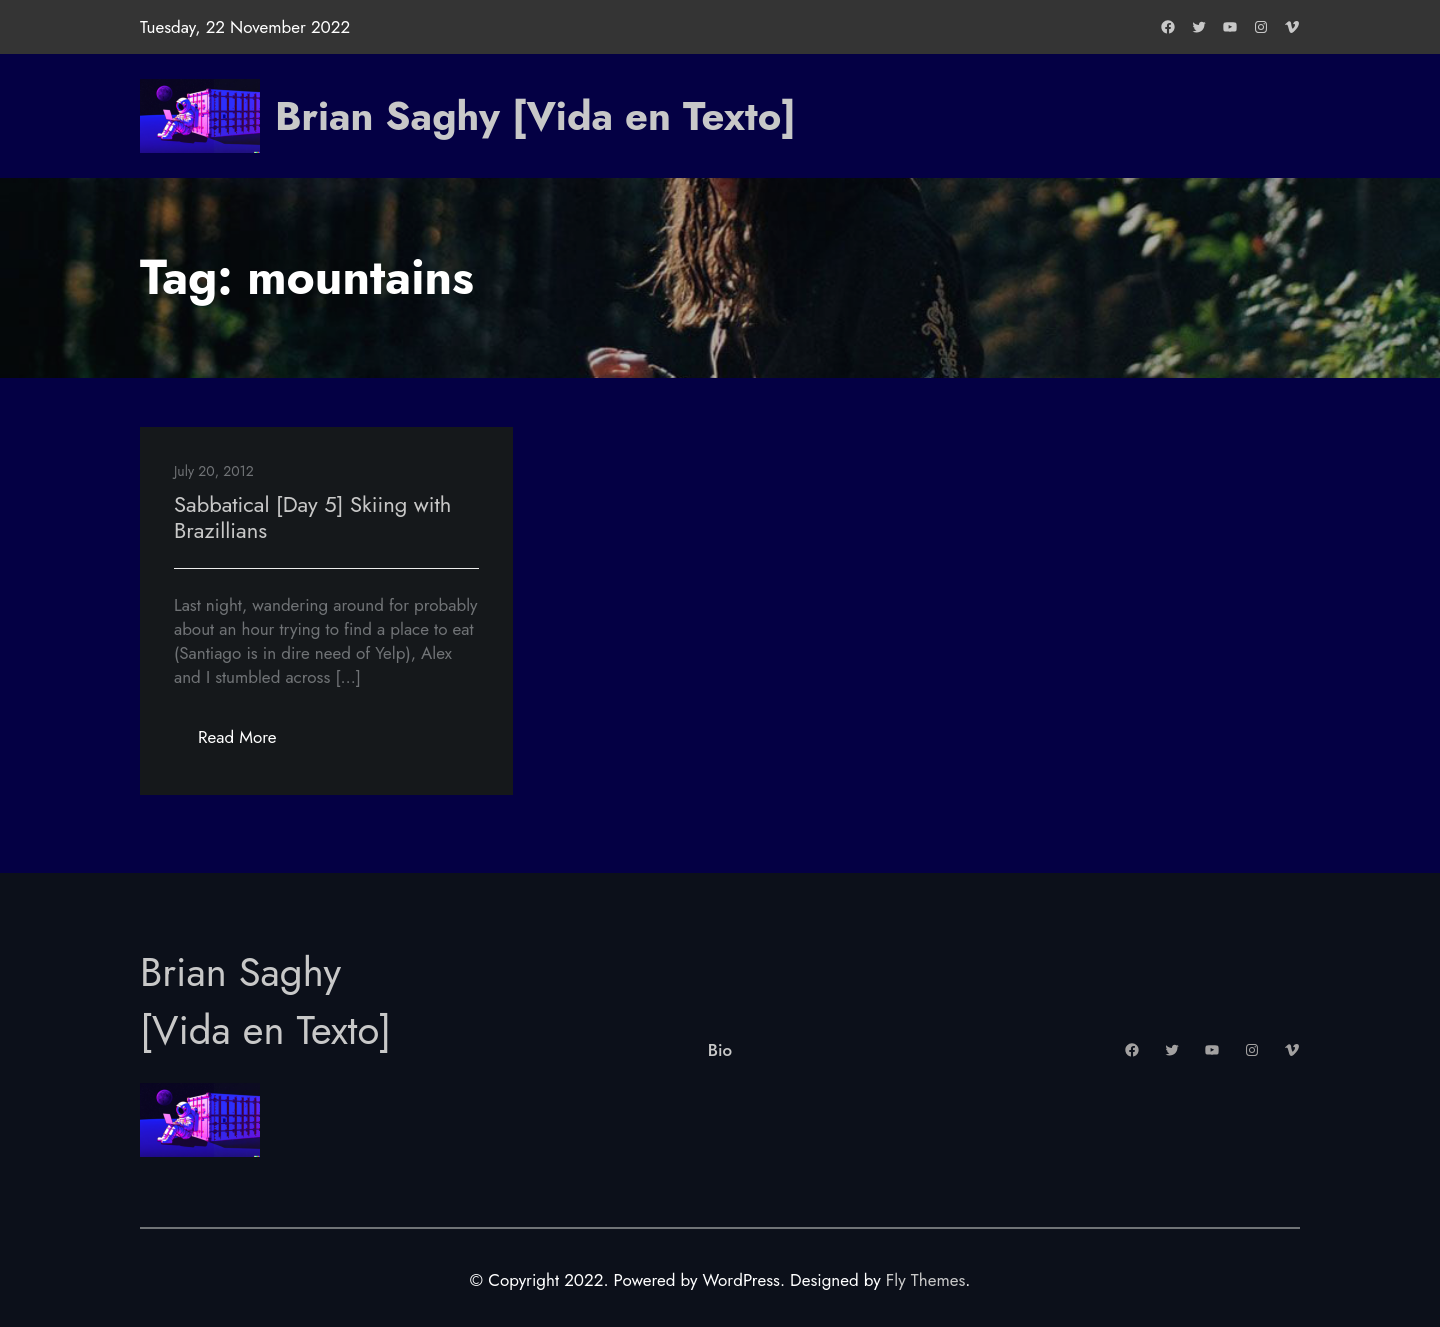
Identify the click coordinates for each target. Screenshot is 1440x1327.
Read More (249, 742)
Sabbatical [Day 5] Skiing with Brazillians (312, 517)
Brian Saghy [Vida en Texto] (535, 116)
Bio (720, 1050)
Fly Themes (925, 1280)
